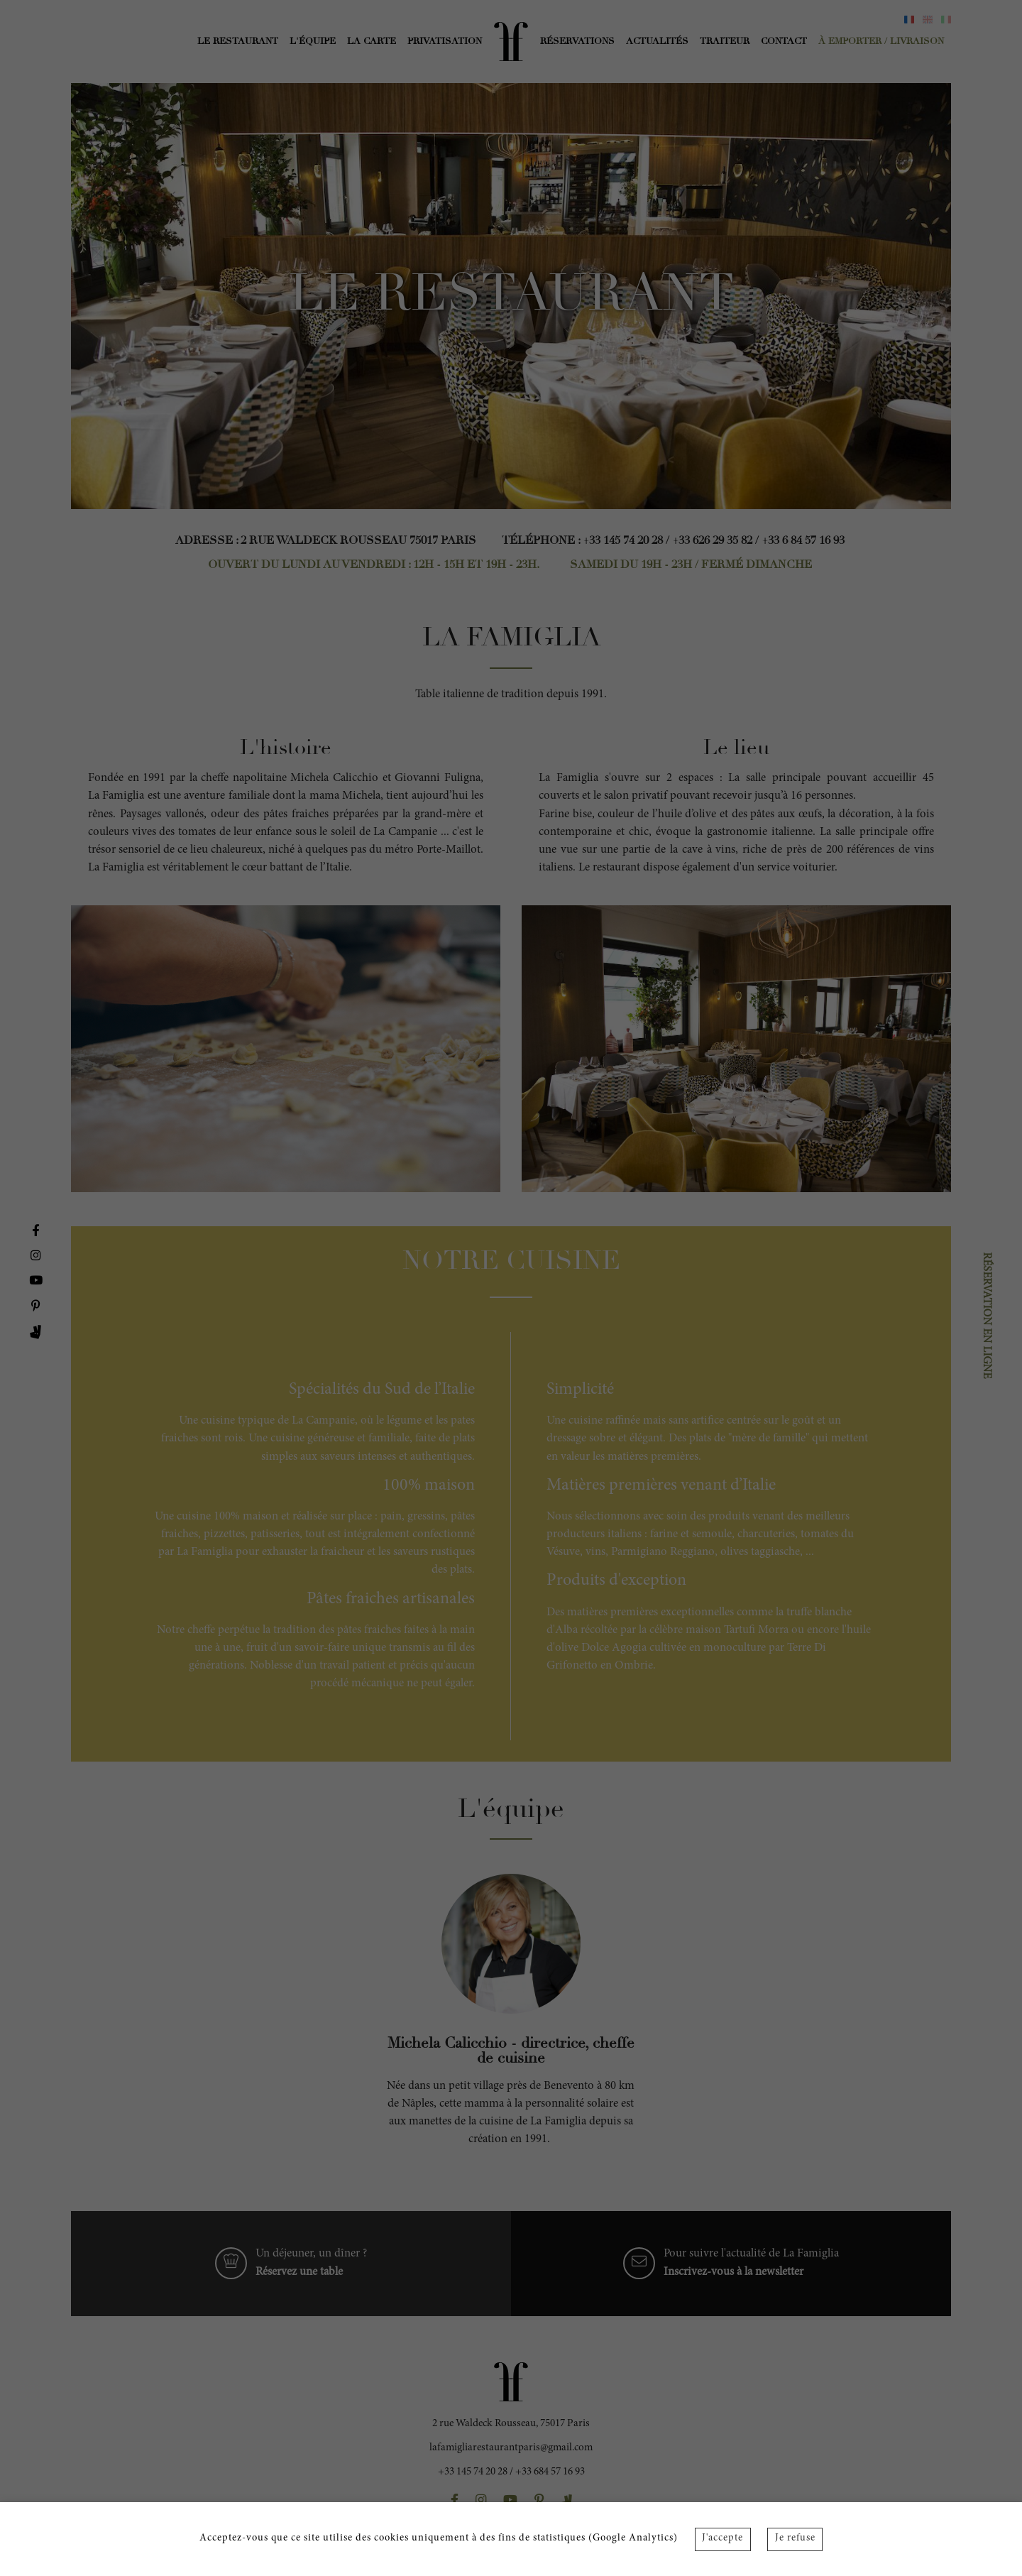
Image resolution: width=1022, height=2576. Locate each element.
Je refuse (795, 2538)
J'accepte (722, 2538)
